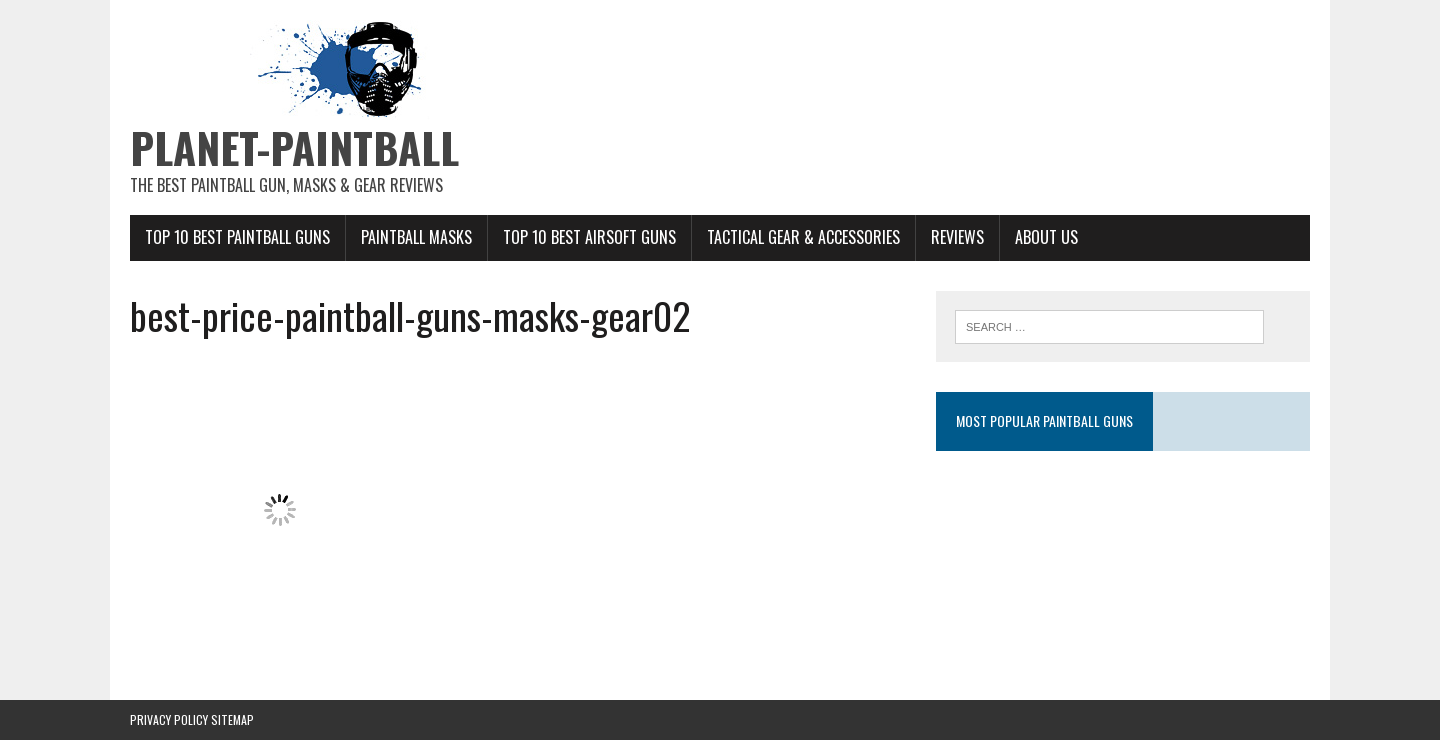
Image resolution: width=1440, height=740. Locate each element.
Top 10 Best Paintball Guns (237, 237)
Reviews (957, 237)
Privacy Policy (169, 719)
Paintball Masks (416, 237)
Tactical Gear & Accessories (803, 237)
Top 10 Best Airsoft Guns (589, 237)
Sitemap (232, 719)
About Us (1046, 237)
